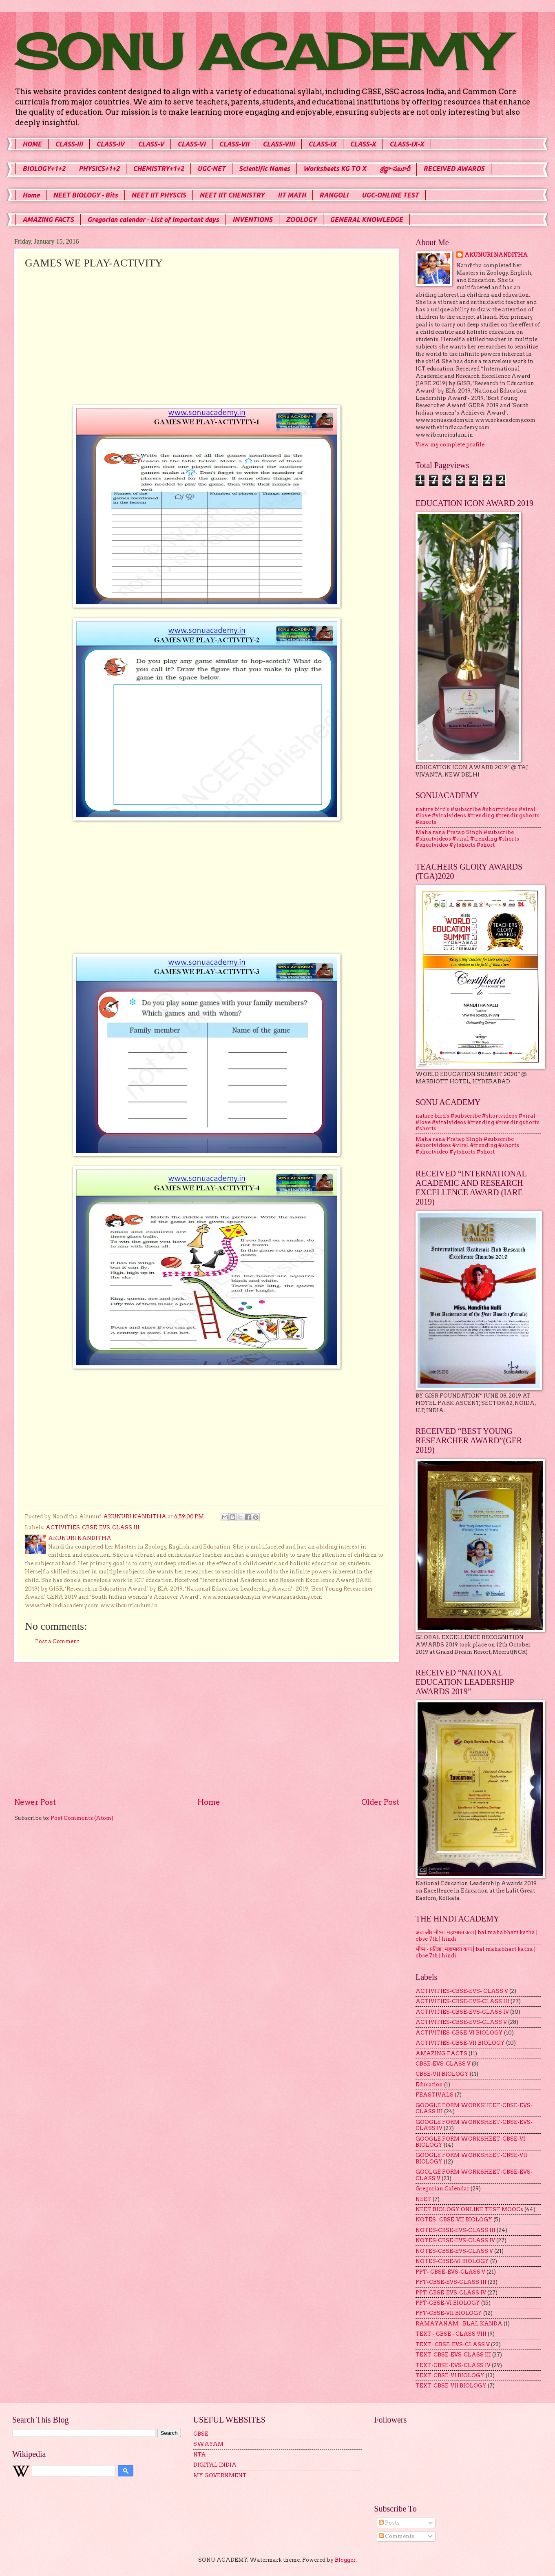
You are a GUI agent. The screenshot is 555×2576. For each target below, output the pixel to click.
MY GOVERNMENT (220, 2475)
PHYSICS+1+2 (99, 168)
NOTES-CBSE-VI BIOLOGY (452, 2261)
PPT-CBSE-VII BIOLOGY (449, 2313)
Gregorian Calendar (442, 2188)
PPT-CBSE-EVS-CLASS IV (451, 2293)
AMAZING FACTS (48, 219)
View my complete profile (450, 445)
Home (31, 195)
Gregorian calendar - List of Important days (153, 219)
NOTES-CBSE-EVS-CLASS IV (455, 2240)
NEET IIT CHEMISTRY (231, 195)
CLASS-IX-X (406, 144)
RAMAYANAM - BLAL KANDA (459, 2324)
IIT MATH (292, 195)
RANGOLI (333, 195)
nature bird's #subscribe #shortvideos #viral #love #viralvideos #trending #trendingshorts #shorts (478, 815)
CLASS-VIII (279, 144)
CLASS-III (69, 144)
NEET (423, 2199)
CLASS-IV (110, 144)
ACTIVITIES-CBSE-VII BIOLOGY (460, 2043)
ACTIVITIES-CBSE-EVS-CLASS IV (462, 2012)
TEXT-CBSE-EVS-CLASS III (453, 2355)
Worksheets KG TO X (334, 168)
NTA (199, 2455)
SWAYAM (208, 2444)
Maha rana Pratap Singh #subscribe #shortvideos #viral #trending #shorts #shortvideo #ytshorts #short (467, 838)
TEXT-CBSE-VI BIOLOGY (450, 2375)
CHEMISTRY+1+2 (158, 168)
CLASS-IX (322, 144)
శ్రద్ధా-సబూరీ (395, 168)
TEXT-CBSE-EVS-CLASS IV (453, 2365)
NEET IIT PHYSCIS (158, 195)
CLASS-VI (191, 144)
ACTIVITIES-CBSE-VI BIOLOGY (459, 2033)
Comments (396, 2536)
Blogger (345, 2560)
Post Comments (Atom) (82, 1818)
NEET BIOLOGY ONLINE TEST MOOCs (469, 2209)
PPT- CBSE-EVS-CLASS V (450, 2272)
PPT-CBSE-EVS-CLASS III (451, 2282)
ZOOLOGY (301, 219)
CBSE (200, 2434)
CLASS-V (151, 144)
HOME (32, 144)
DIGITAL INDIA (215, 2465)
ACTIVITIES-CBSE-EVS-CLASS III (92, 1527)
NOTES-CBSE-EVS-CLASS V (454, 2251)
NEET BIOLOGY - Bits (85, 195)
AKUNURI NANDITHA (496, 255)
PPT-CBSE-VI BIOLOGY (448, 2303)
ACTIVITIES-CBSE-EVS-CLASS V (461, 2022)
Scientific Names (264, 168)
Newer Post (35, 1802)
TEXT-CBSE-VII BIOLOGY (451, 2386)
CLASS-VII (234, 144)
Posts (389, 2523)
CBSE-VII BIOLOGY (442, 2074)
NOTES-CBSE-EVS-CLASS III (455, 2230)
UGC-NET (211, 168)
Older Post (380, 1802)
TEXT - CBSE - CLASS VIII (451, 2334)
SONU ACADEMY (258, 52)
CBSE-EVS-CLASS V (443, 2064)
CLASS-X (363, 144)
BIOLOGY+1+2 (43, 168)
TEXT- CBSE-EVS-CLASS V (453, 2344)
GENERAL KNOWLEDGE (366, 219)
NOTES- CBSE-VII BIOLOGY (454, 2220)
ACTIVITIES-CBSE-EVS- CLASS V (462, 1991)
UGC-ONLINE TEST (390, 195)
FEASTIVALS (434, 2095)
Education (429, 2084)
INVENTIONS (252, 219)
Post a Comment (57, 1641)
